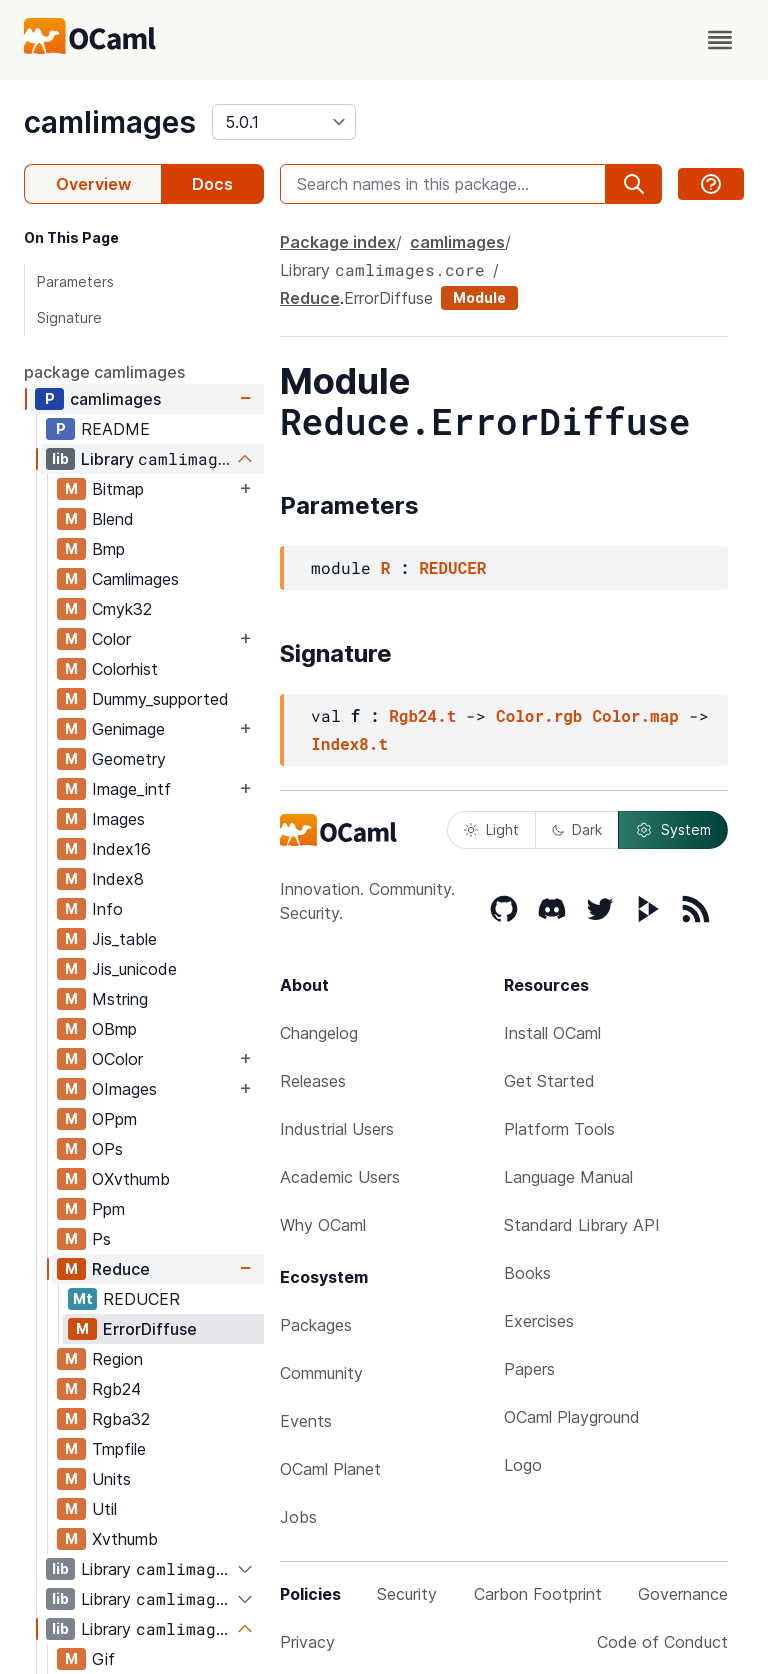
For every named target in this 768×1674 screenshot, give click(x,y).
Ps (101, 1239)
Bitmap (118, 489)
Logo (523, 1465)
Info (107, 909)
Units (111, 1479)
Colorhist (125, 669)
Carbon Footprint (538, 1594)
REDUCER (141, 1299)
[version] (284, 122)
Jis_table (124, 939)
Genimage (128, 729)
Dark (577, 829)
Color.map (635, 715)
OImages (124, 1089)
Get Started (549, 1081)
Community (321, 1373)
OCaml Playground (572, 1417)
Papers (529, 1369)
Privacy (307, 1642)
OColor (117, 1059)
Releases (313, 1081)
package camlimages (104, 372)
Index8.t (349, 743)
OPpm (114, 1119)
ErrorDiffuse (150, 1329)
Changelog (319, 1033)
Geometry (129, 759)
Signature (69, 317)
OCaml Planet (330, 1469)
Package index (338, 242)
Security (407, 1594)
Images (118, 819)
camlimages (110, 122)
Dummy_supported (160, 699)
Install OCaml (552, 1033)
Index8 (118, 879)
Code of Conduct (662, 1642)
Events (306, 1421)
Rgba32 (121, 1419)
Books (527, 1273)
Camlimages (135, 579)
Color (111, 639)
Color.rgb (539, 715)
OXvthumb (131, 1179)
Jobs (298, 1517)
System (673, 830)
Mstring (120, 999)
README (115, 429)
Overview (93, 184)
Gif (103, 1659)
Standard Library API (582, 1225)
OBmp (114, 1029)
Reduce (121, 1269)
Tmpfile (119, 1449)
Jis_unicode (134, 969)
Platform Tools (559, 1129)
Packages (316, 1325)
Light (491, 829)
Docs (212, 184)
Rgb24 (116, 1389)
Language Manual (568, 1177)
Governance (683, 1594)
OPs (107, 1149)
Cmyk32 (122, 609)
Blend (113, 519)
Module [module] (479, 297)
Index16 (121, 849)
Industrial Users (337, 1129)
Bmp (108, 549)
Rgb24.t (422, 715)
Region (117, 1359)
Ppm (108, 1209)
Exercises (539, 1321)
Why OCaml (323, 1225)
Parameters (75, 281)
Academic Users (340, 1177)
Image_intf (131, 789)
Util (104, 1509)
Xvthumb (125, 1539)
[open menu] (720, 40)
